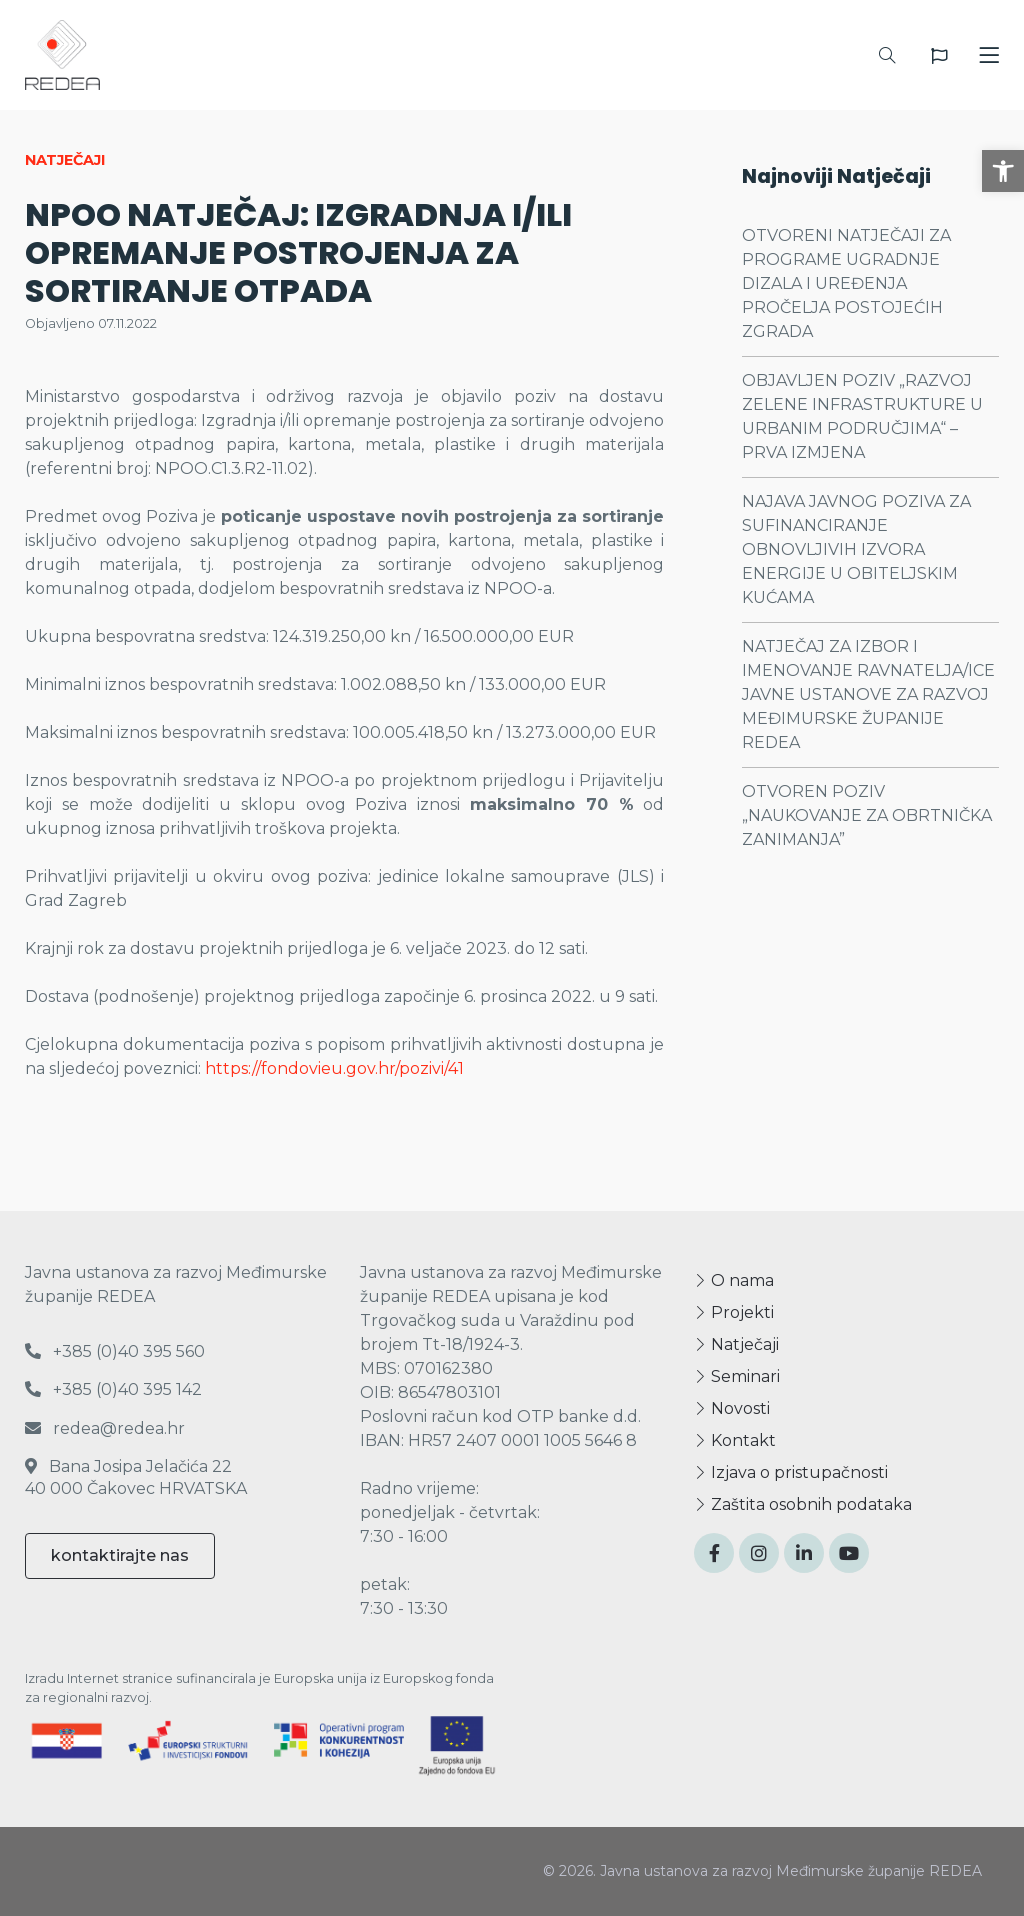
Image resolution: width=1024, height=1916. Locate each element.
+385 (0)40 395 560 (115, 1351)
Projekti (734, 1312)
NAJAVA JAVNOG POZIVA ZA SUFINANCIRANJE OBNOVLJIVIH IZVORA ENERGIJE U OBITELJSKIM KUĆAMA (856, 549)
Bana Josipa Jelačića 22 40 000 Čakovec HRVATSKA (136, 1477)
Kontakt (735, 1440)
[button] (1003, 171)
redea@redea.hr (105, 1428)
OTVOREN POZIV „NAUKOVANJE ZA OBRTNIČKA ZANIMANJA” (867, 815)
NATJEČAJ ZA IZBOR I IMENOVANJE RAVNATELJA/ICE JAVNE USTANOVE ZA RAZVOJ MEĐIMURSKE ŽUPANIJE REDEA (868, 694)
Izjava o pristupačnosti (791, 1472)
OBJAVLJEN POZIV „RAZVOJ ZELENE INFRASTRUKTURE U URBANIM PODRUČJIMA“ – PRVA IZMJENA (862, 416)
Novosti (732, 1408)
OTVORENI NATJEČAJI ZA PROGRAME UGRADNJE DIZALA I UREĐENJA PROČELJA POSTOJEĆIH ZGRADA (846, 283)
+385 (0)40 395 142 (113, 1389)
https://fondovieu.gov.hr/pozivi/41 (334, 1068)
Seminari (737, 1376)
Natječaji (736, 1344)
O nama (734, 1280)
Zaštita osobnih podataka (803, 1504)
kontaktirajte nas (120, 1555)
